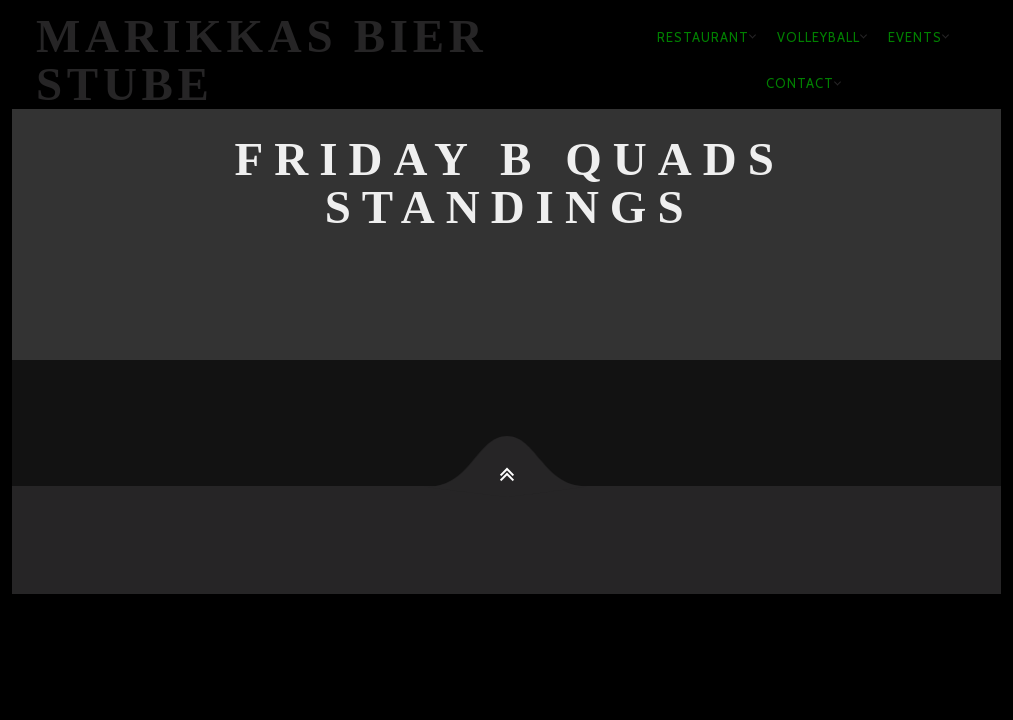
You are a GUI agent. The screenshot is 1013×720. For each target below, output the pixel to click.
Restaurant (703, 37)
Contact (800, 83)
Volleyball (818, 37)
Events (915, 37)
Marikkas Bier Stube (262, 60)
